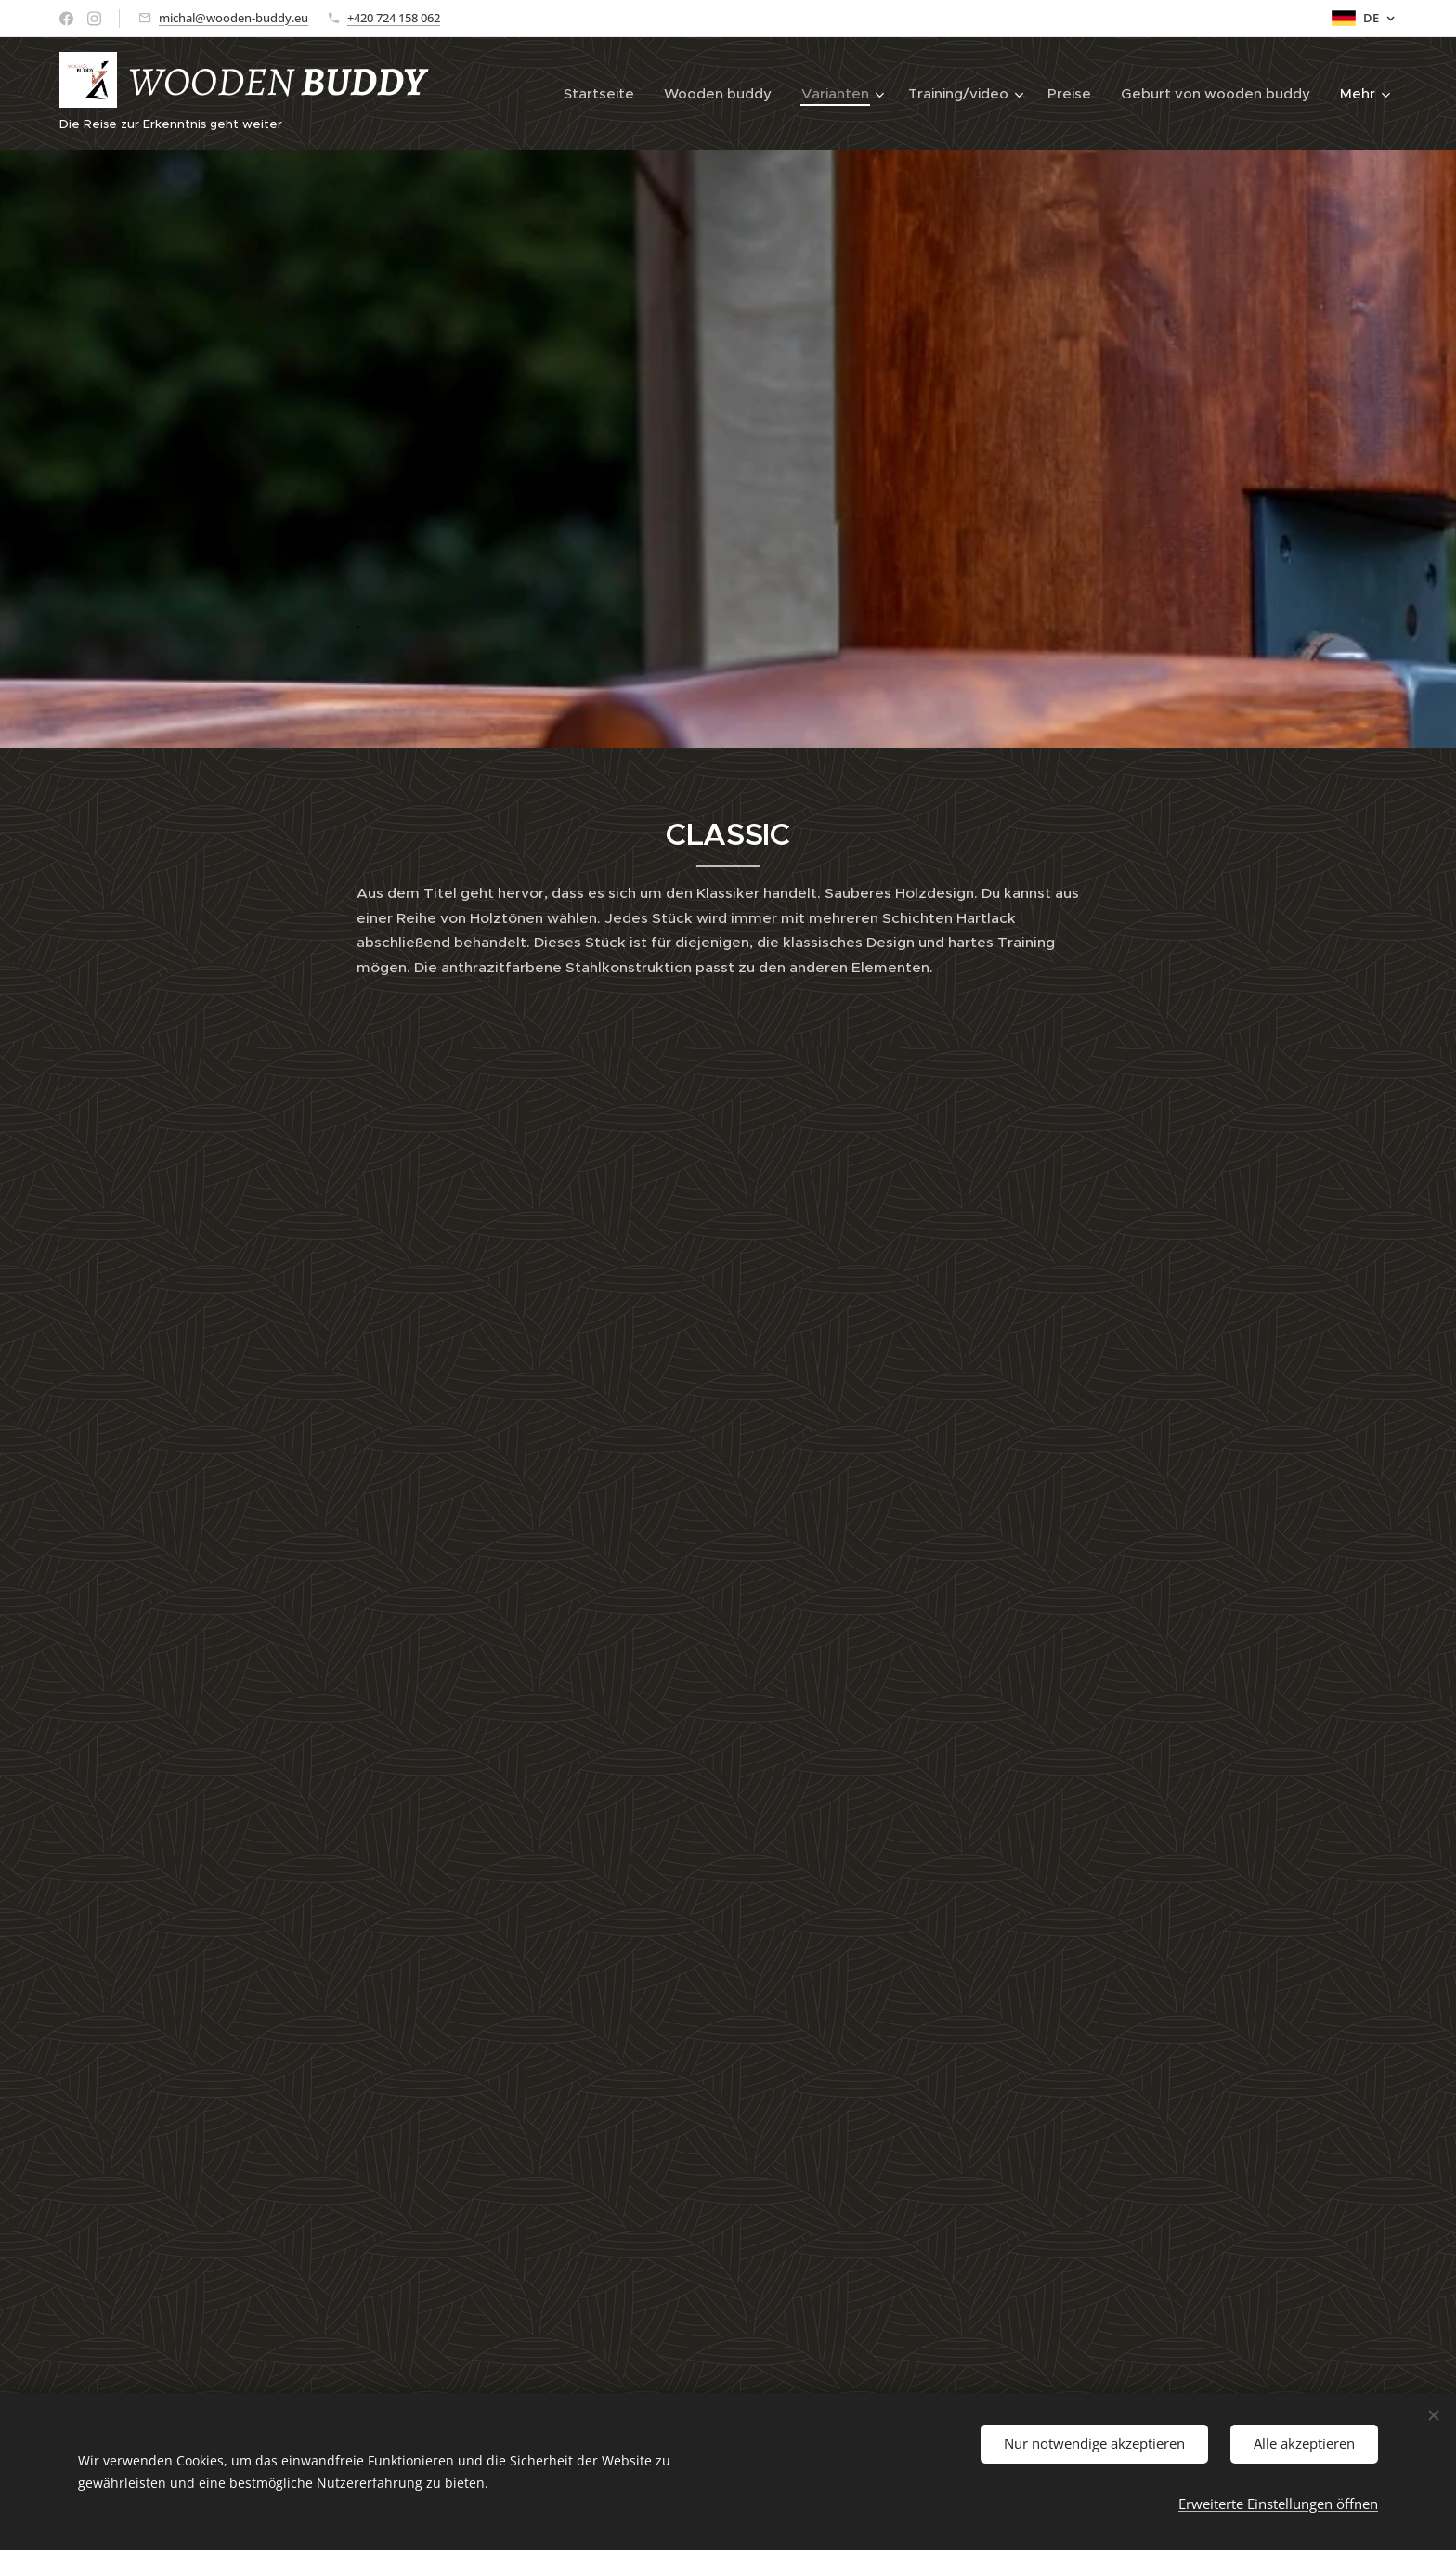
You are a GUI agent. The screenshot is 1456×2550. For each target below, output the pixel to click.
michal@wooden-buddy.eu (233, 17)
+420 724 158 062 (393, 17)
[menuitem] (604, 94)
